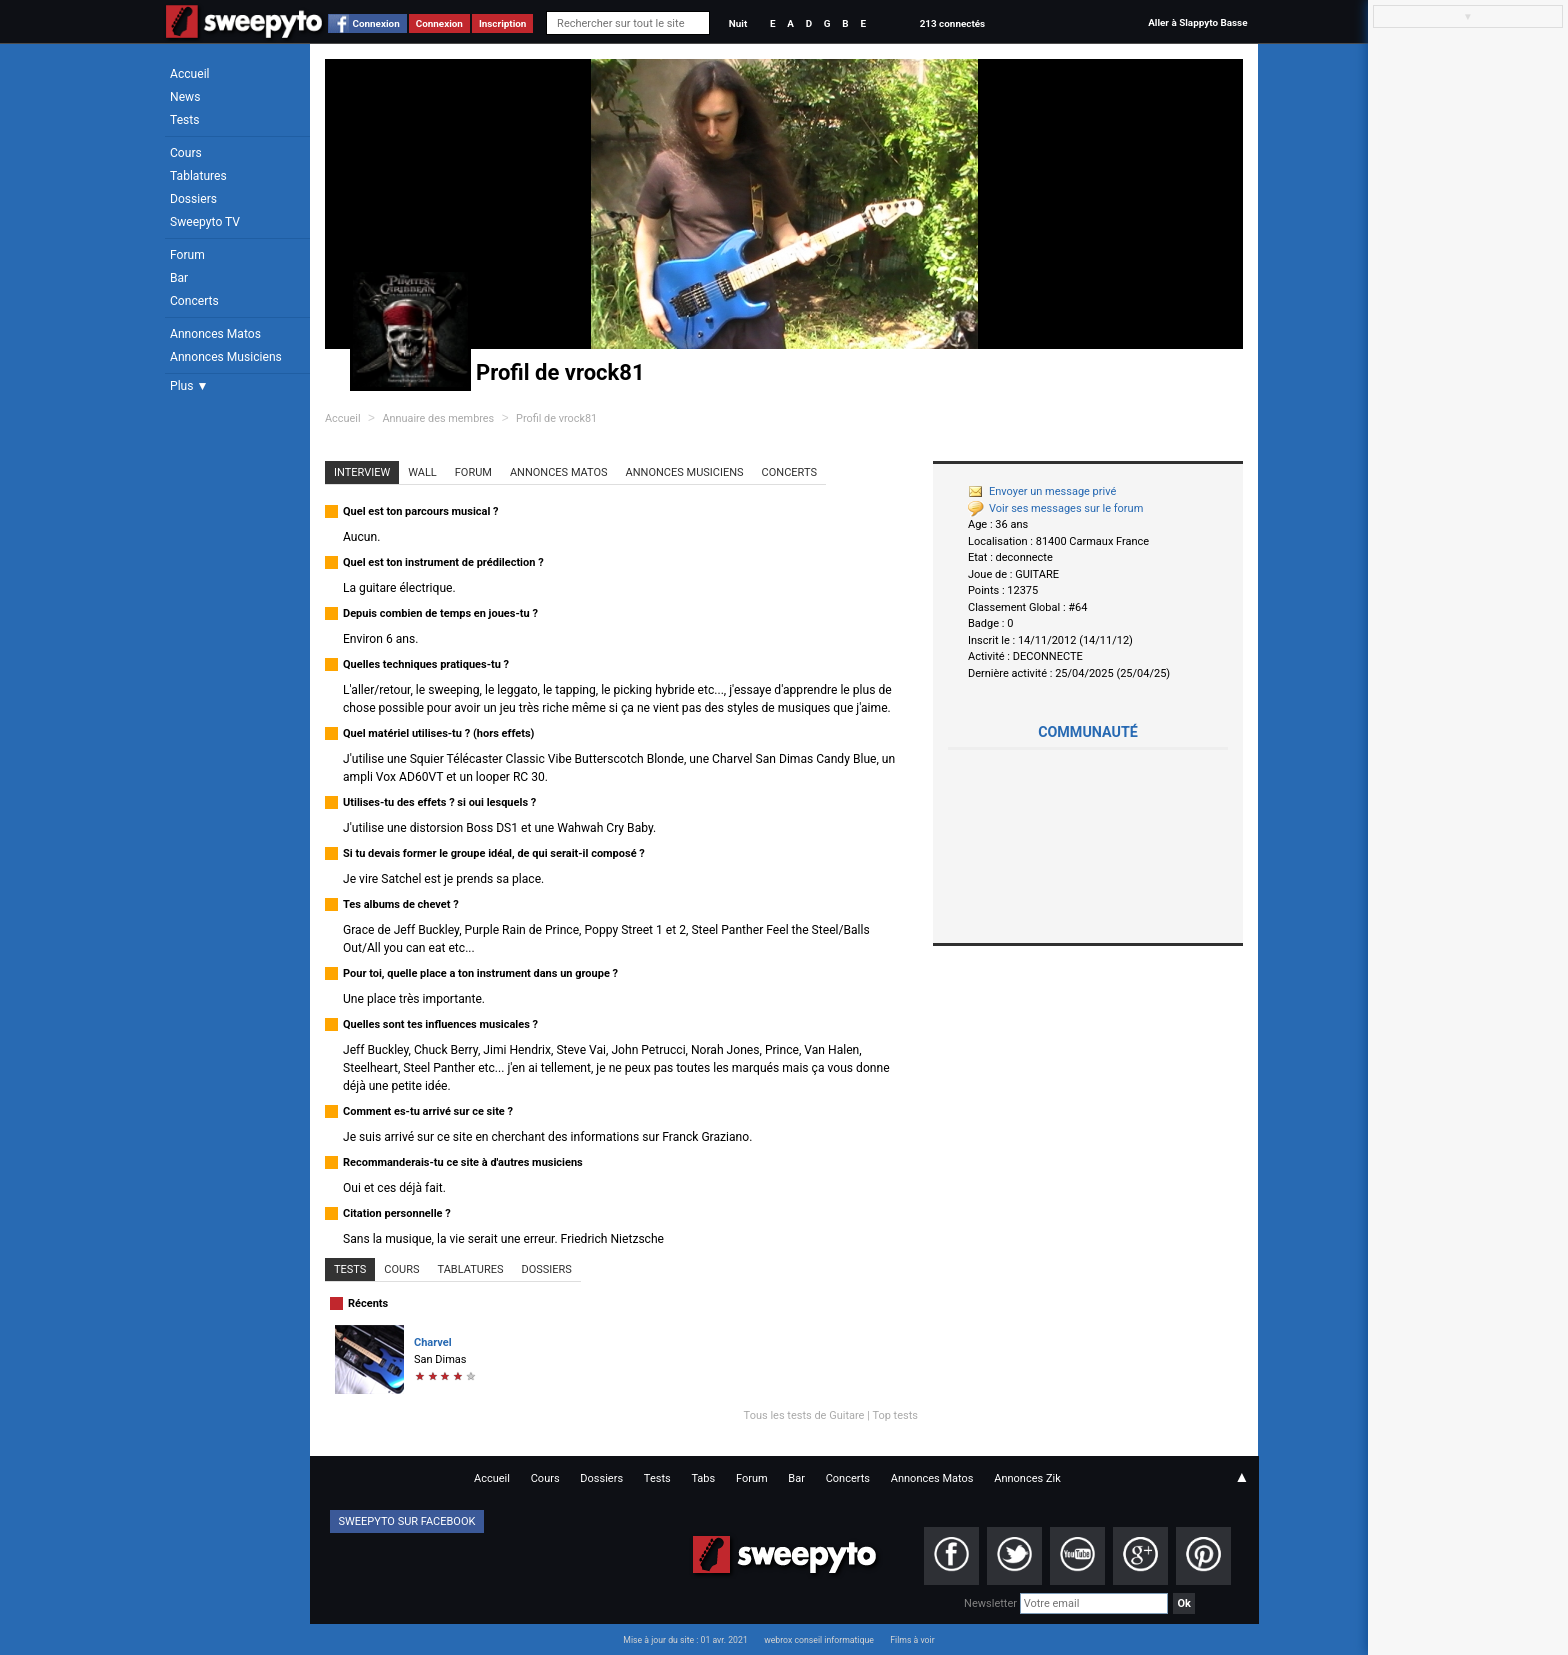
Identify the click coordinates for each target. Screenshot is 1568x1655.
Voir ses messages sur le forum (1055, 508)
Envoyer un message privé (1042, 491)
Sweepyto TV (205, 222)
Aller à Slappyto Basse (1197, 22)
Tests (184, 120)
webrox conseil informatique (819, 1640)
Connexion (376, 23)
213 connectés (952, 23)
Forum (187, 255)
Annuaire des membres (438, 418)
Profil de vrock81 (556, 418)
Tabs (703, 1478)
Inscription (503, 23)
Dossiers (193, 199)
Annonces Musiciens (226, 357)
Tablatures (198, 176)
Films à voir (912, 1640)
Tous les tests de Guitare (804, 1415)
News (185, 97)
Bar (179, 278)
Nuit (738, 23)
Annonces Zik (1027, 1478)
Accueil (190, 74)
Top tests (895, 1415)
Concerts (194, 301)
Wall (422, 472)
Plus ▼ (189, 386)
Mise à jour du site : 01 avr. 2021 (685, 1640)
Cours (186, 153)
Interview (362, 472)
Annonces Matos (215, 334)
